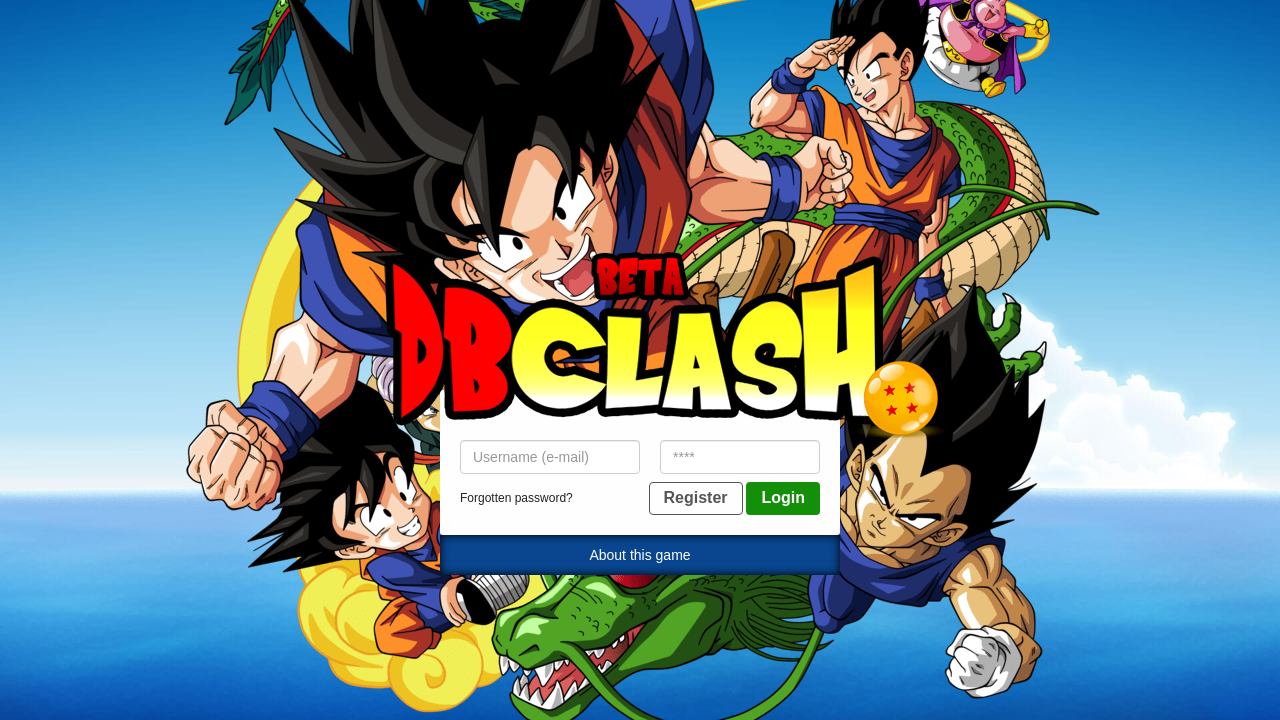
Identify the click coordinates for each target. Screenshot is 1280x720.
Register (696, 497)
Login (783, 497)
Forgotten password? (516, 498)
